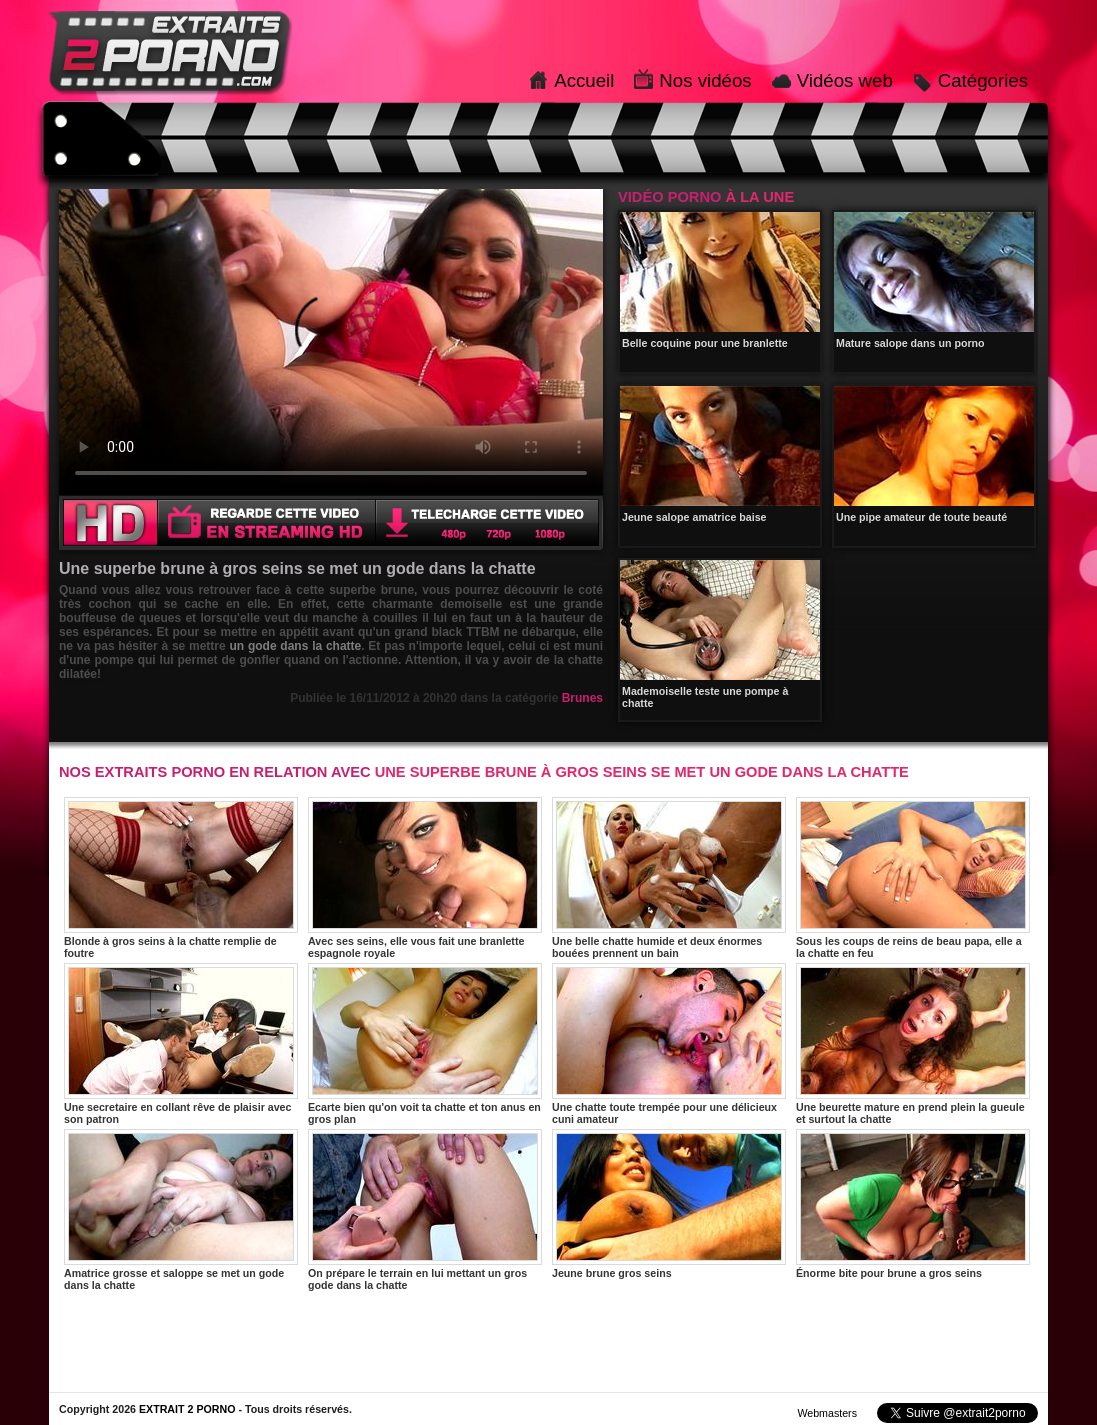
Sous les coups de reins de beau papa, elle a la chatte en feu (913, 878)
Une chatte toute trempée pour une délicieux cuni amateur (669, 1044)
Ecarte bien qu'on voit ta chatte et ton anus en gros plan (425, 1044)
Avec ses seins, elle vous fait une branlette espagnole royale (425, 878)
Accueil (584, 80)
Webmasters (827, 1413)
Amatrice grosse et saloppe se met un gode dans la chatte (181, 1210)
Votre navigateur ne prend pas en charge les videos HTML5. (331, 342)
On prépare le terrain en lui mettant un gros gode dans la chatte (425, 1210)
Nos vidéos (705, 80)
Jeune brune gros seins (669, 1204)
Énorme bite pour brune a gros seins (913, 1204)
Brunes (582, 698)
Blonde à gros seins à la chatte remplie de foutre (181, 878)
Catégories (983, 80)
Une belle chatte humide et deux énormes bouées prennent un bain (669, 878)
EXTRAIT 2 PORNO (187, 1409)
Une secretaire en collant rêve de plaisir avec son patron (181, 1044)
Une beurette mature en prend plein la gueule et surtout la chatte (913, 1044)
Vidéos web (845, 80)
